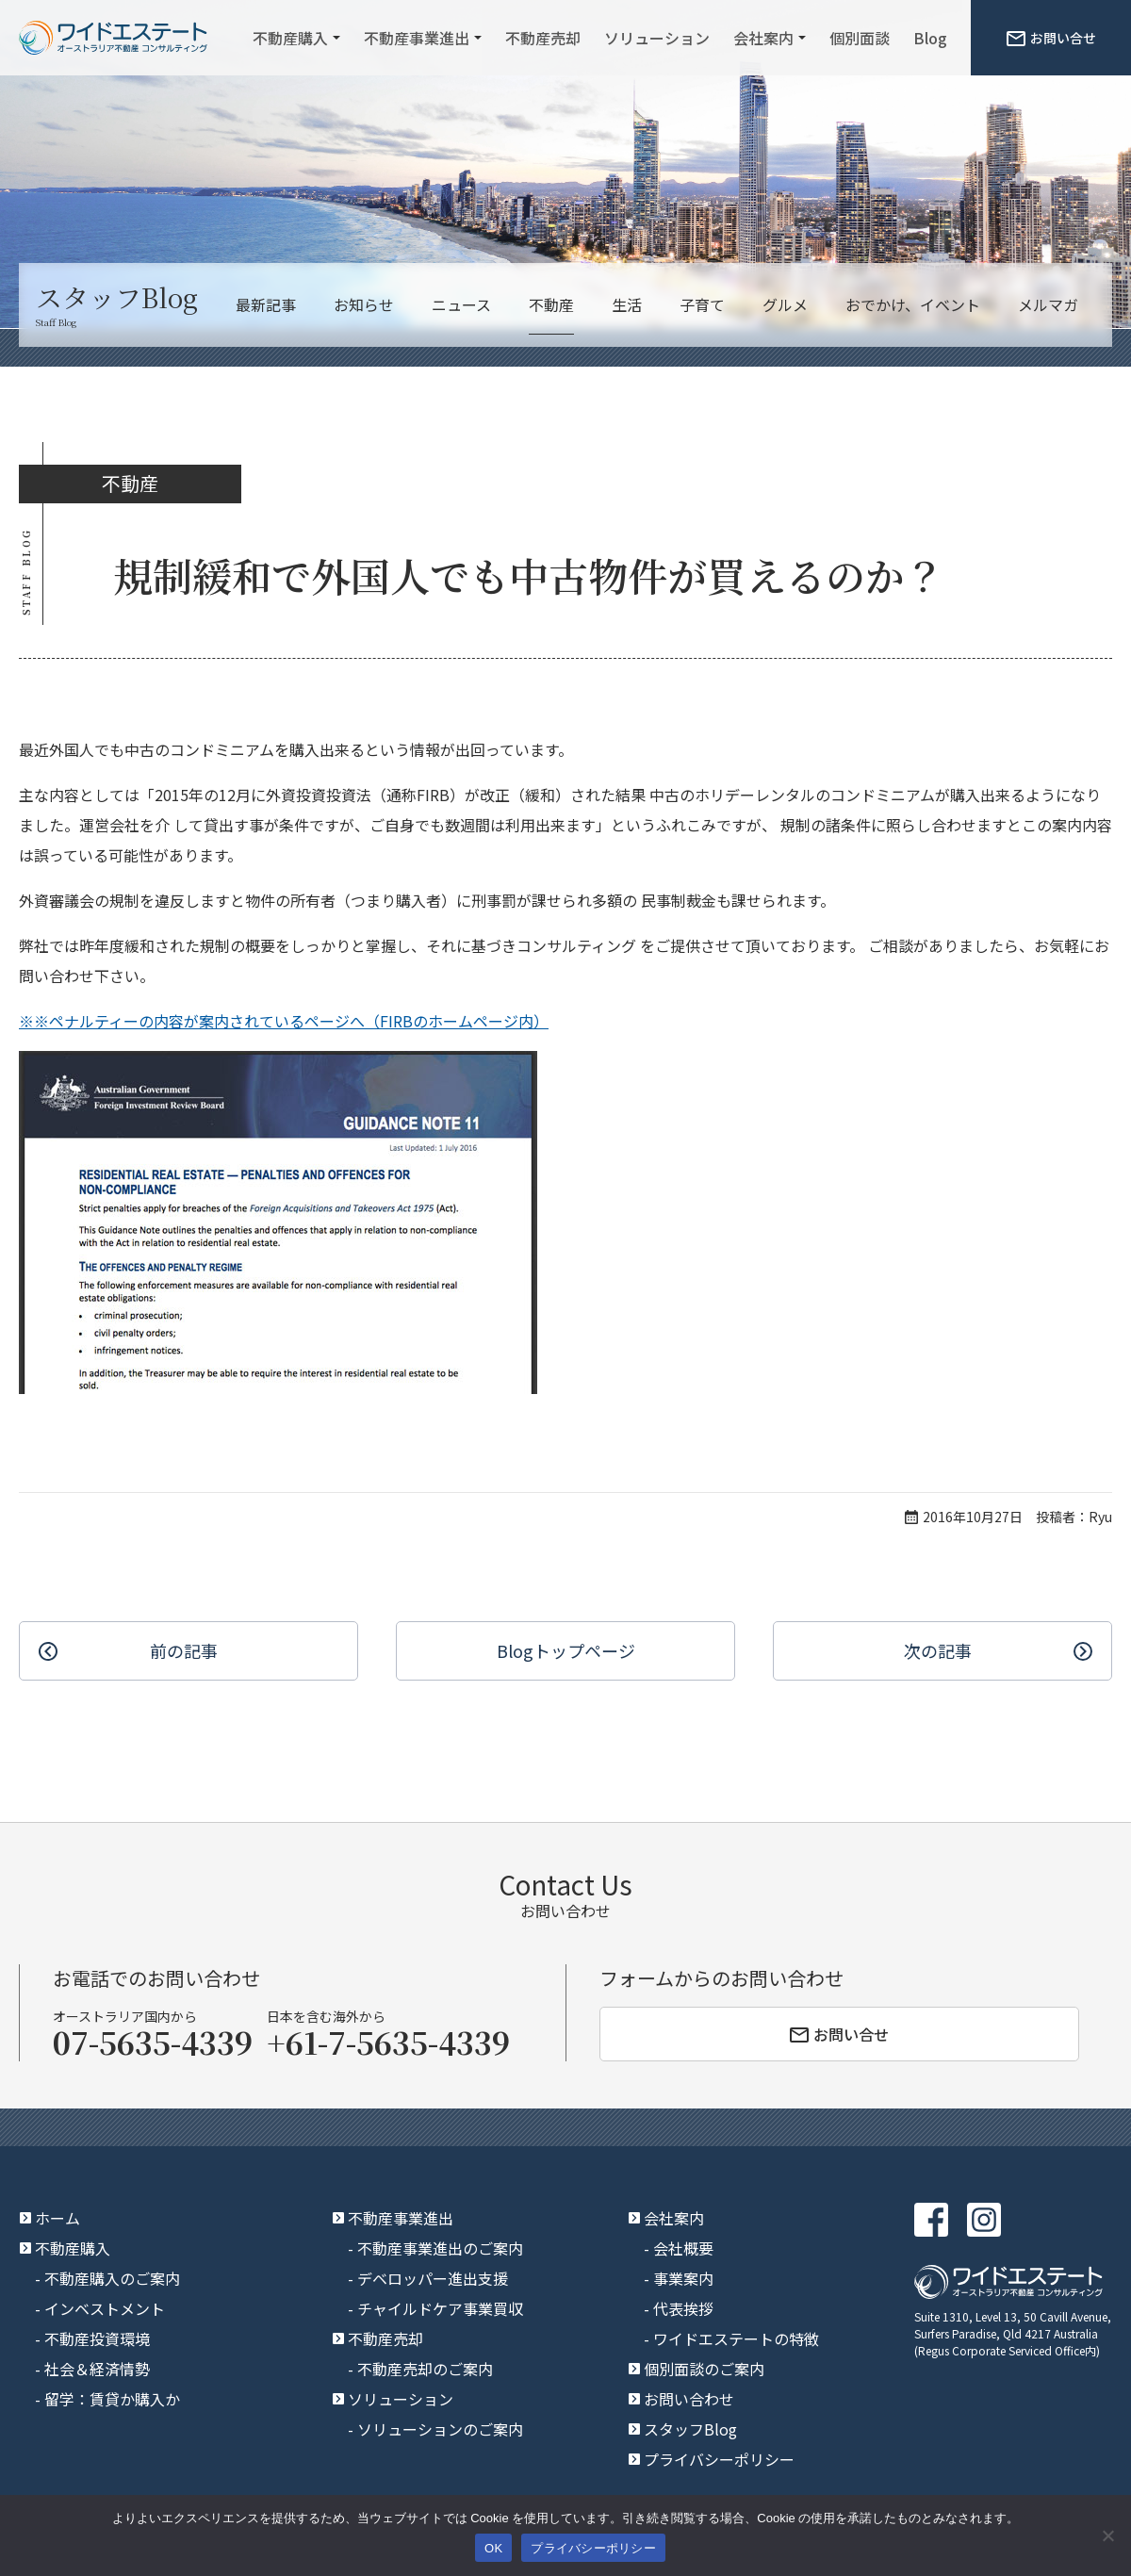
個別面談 (859, 37)
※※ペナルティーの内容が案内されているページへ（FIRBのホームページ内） (284, 1020)
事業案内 (683, 2278)
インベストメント (104, 2308)
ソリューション (657, 37)
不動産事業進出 (416, 37)
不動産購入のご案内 (112, 2278)
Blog (930, 37)
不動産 (551, 304)
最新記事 (266, 304)
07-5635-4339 (153, 2041)
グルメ (785, 304)
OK (493, 2548)
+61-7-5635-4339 (388, 2041)
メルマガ (1048, 304)
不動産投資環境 (97, 2338)
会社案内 (763, 37)
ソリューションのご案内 (440, 2429)
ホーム (57, 2218)
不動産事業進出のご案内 (440, 2248)
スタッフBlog (690, 2429)
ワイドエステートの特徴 (736, 2338)
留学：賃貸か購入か (112, 2398)
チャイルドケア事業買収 (440, 2308)
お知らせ (364, 304)
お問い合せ (1051, 37)
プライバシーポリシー (719, 2459)
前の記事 (184, 1650)
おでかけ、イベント (912, 304)
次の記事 (938, 1650)
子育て (702, 304)
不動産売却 (543, 37)
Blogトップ (566, 1651)
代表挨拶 (683, 2308)
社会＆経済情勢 (97, 2368)
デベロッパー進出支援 (432, 2278)
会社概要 (683, 2248)
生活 (627, 304)
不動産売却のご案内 (425, 2368)
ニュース (461, 304)
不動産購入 (290, 37)
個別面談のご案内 (704, 2368)
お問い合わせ (689, 2398)
